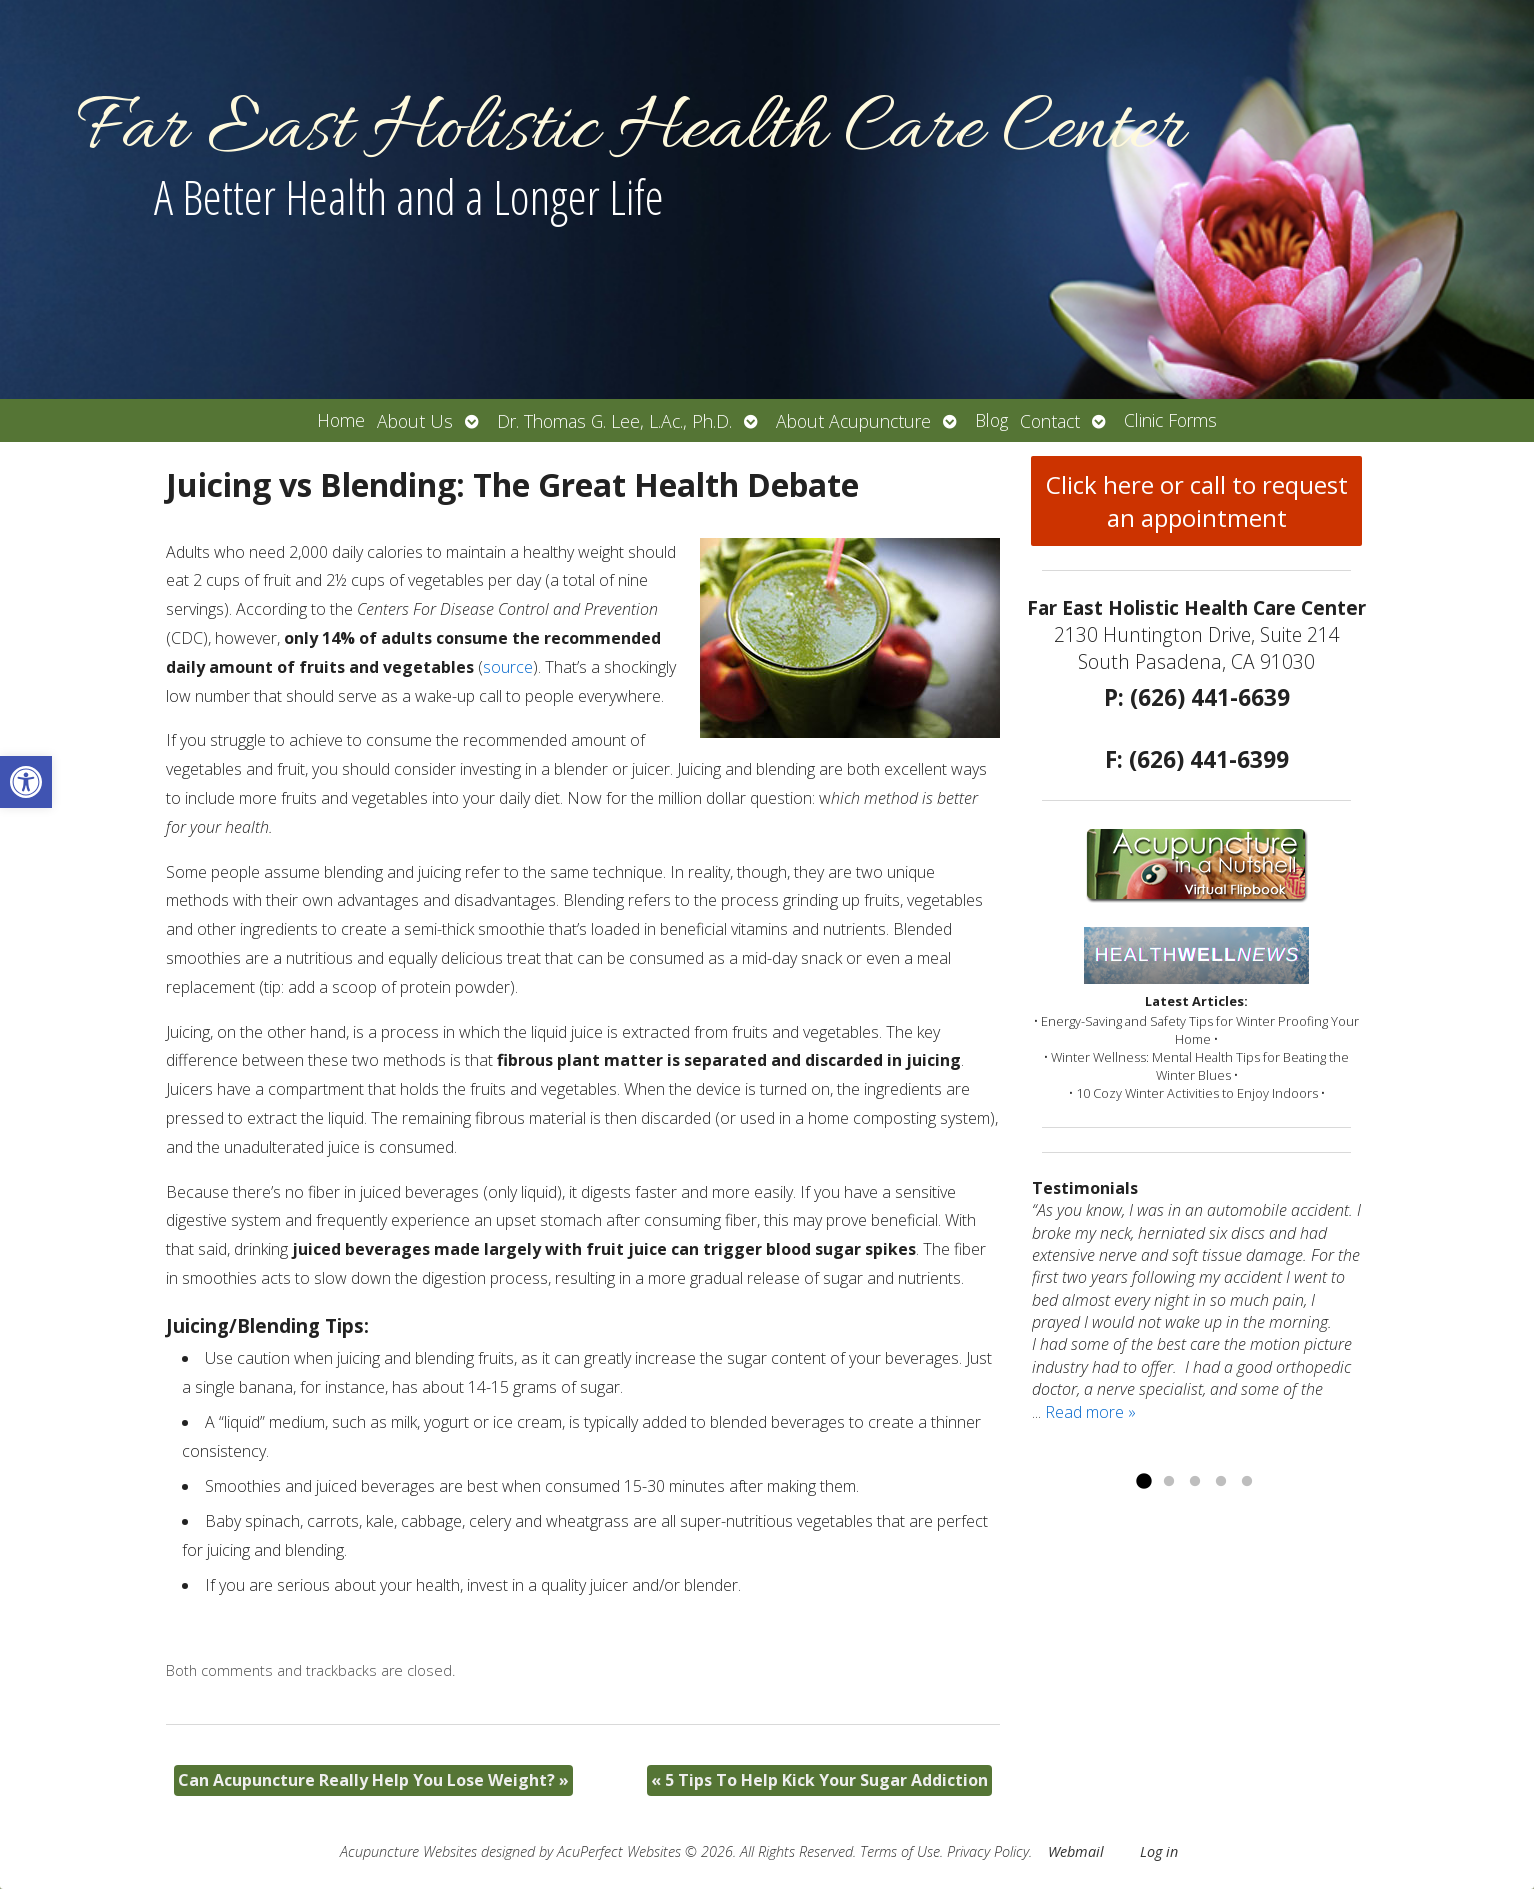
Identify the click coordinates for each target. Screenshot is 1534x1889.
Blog (991, 420)
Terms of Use (900, 1851)
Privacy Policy (988, 1851)
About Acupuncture (853, 421)
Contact (1050, 421)
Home (341, 420)
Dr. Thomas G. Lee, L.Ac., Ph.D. (614, 421)
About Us (415, 421)
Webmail (1076, 1851)
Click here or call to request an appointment (1197, 501)
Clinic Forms (1170, 420)
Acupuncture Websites (408, 1851)
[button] (26, 782)
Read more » (1090, 1412)
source (508, 667)
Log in (1159, 1851)
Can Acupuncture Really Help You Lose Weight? (373, 1780)
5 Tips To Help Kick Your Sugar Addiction (819, 1780)
